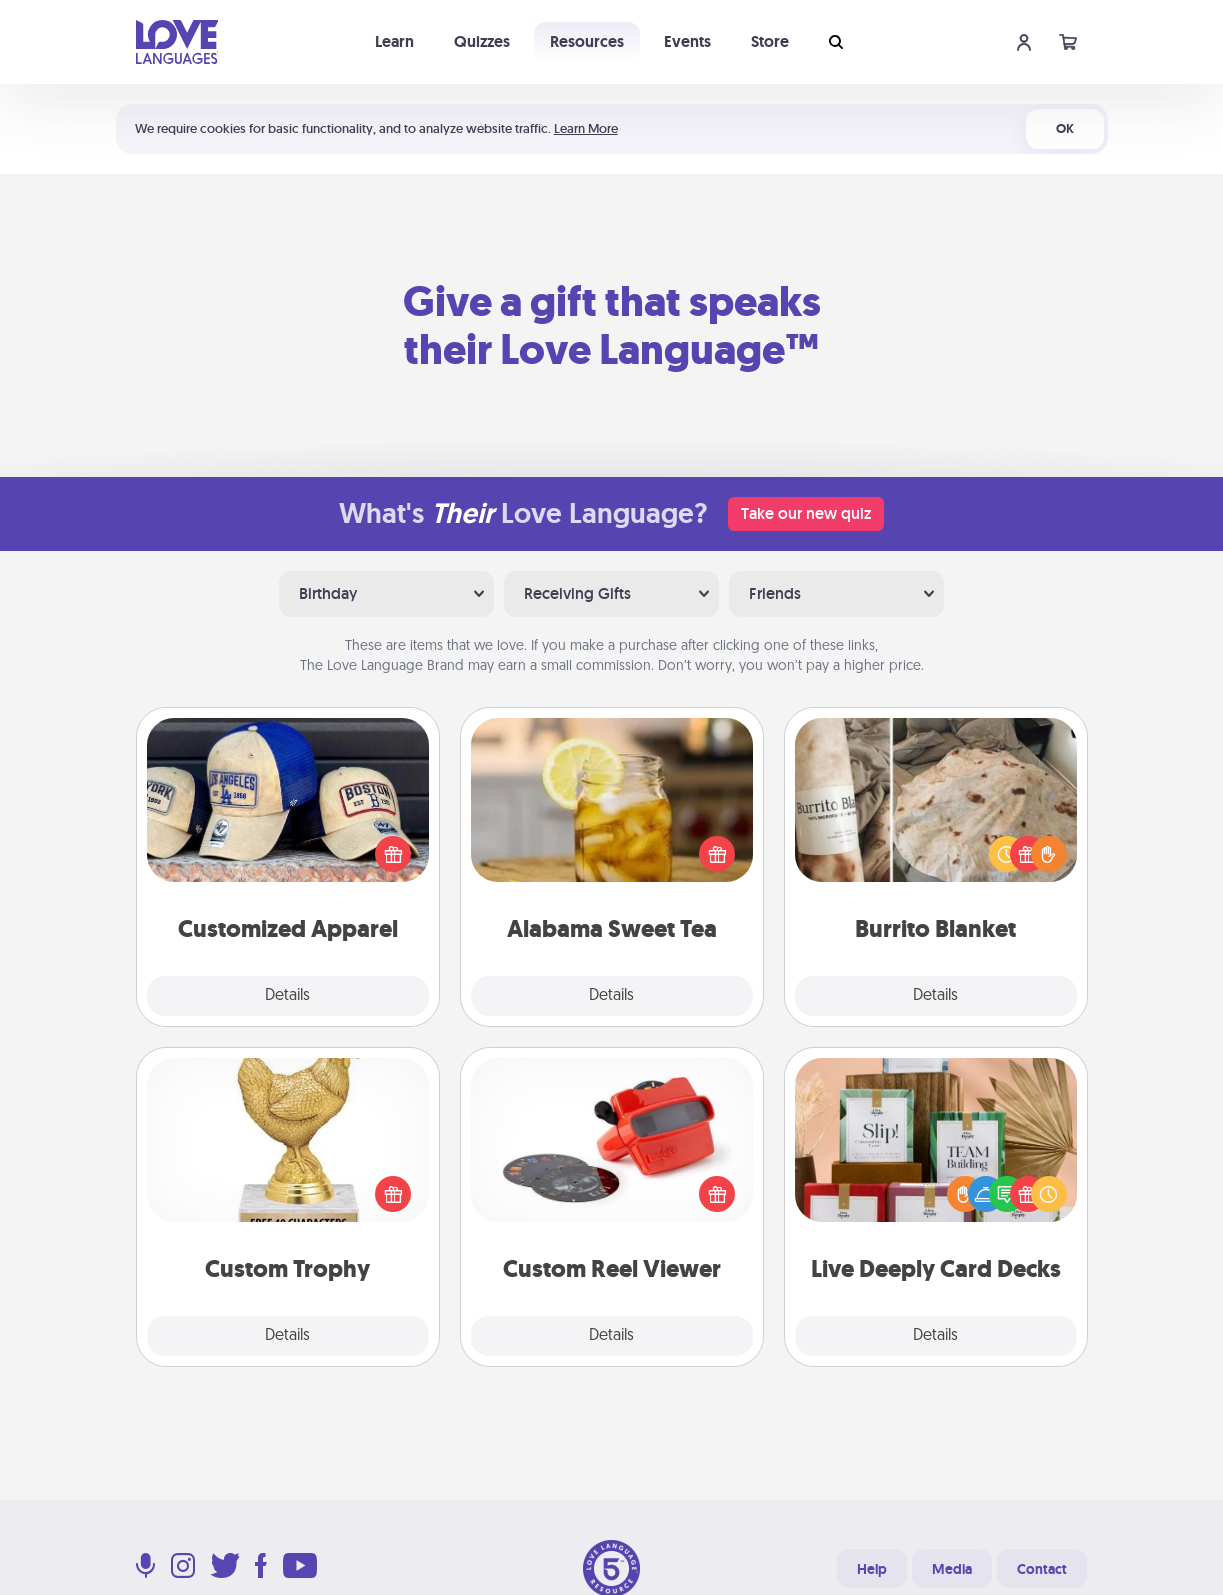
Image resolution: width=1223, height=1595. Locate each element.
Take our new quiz (806, 513)
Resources (587, 41)
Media (952, 1569)
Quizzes (482, 41)
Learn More (586, 128)
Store (770, 41)
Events (687, 41)
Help (872, 1569)
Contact (1042, 1569)
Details (287, 996)
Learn (394, 41)
